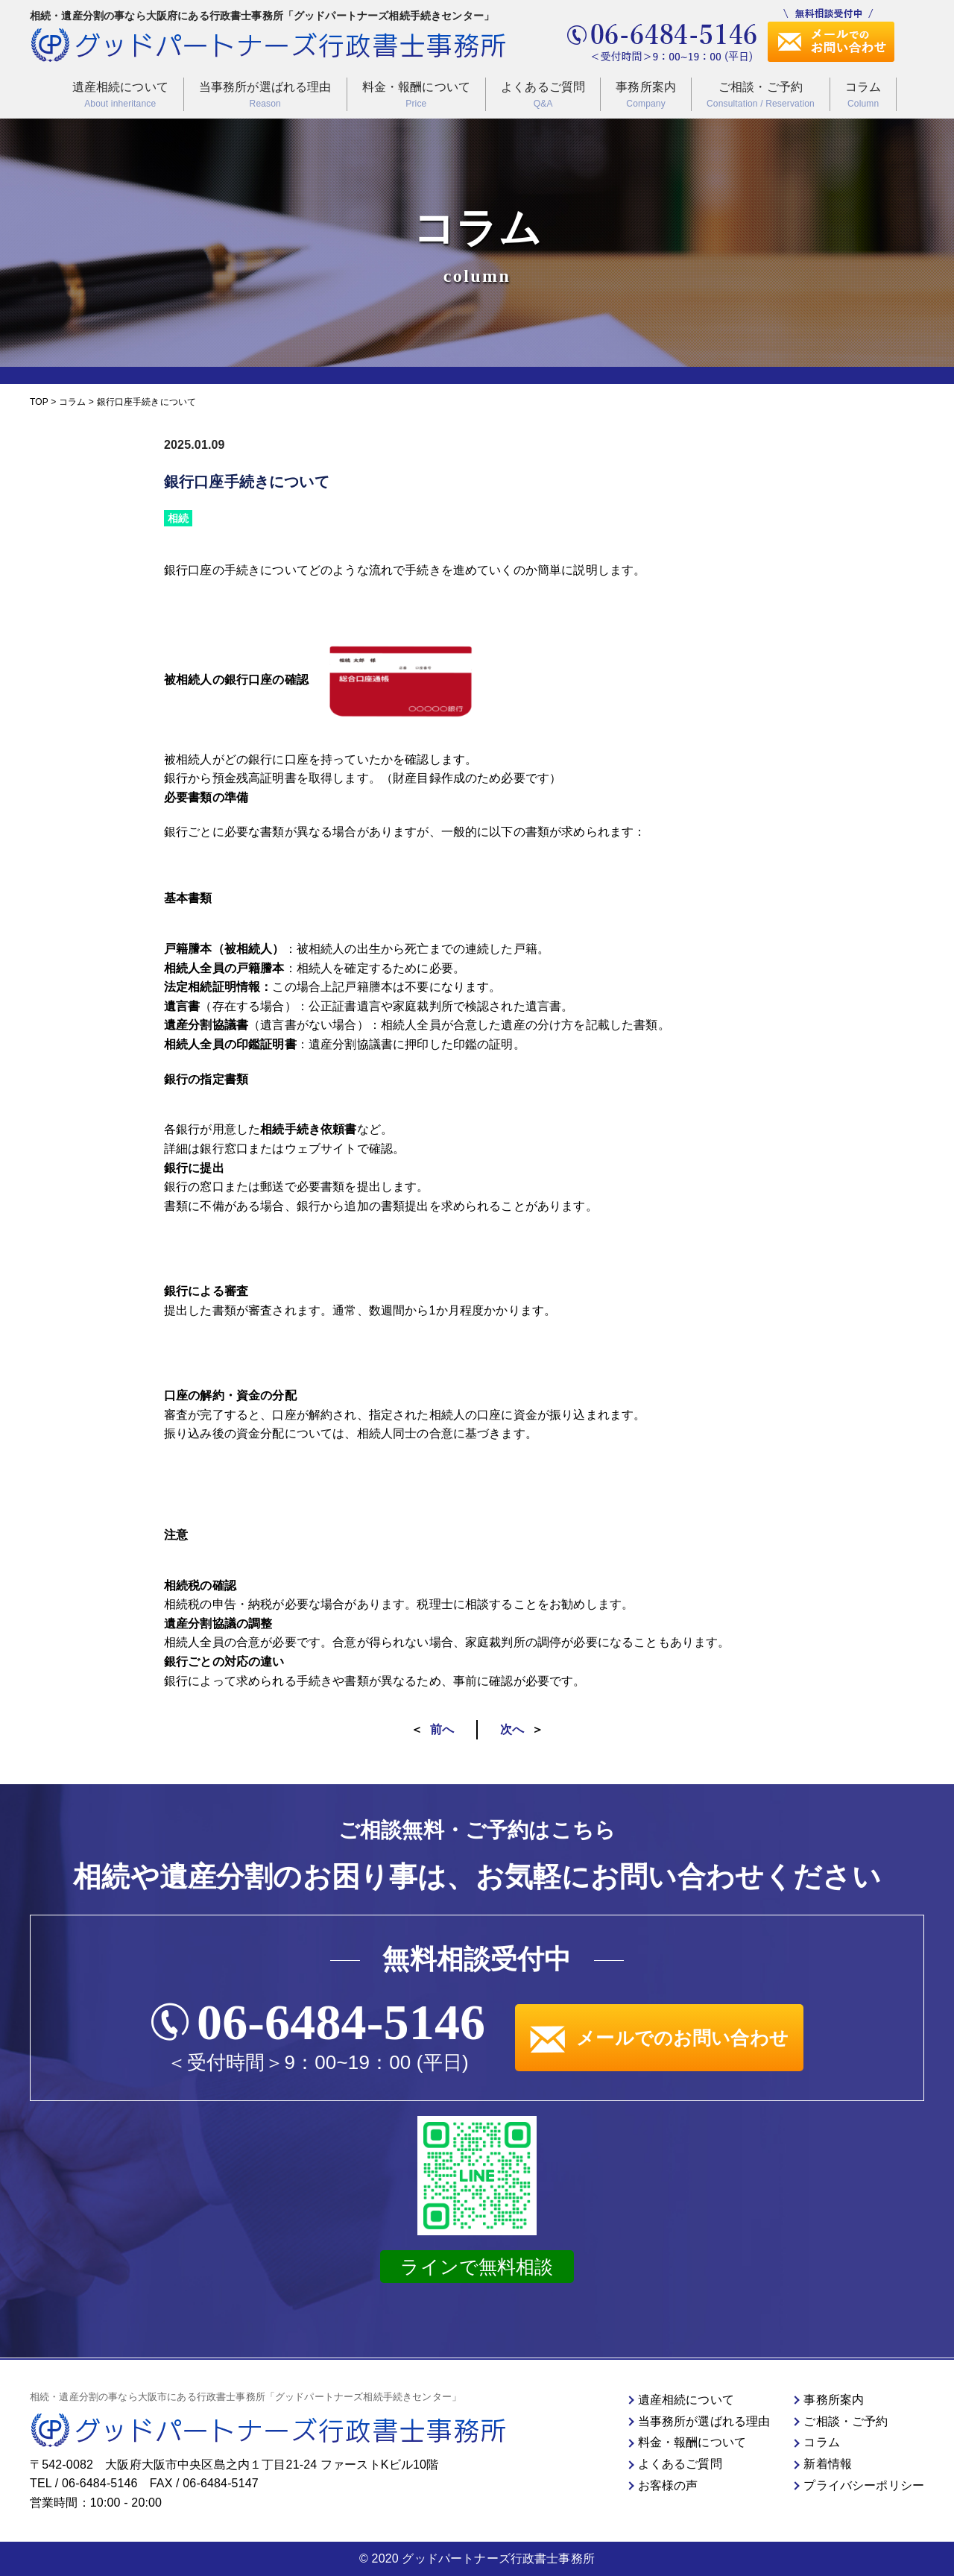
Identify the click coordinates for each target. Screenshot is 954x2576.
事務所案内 (646, 96)
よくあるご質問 (543, 96)
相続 (178, 518)
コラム (863, 96)
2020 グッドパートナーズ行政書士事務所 (483, 2558)
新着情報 (827, 2463)
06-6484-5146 (341, 2022)
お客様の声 (668, 2485)
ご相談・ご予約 (761, 96)
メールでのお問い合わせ (659, 2037)
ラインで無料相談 (476, 2266)
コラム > (76, 402)
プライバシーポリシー (863, 2485)
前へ (442, 1729)
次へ (512, 1729)
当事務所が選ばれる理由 (265, 96)
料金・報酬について (416, 96)
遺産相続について (120, 96)
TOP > (44, 402)
